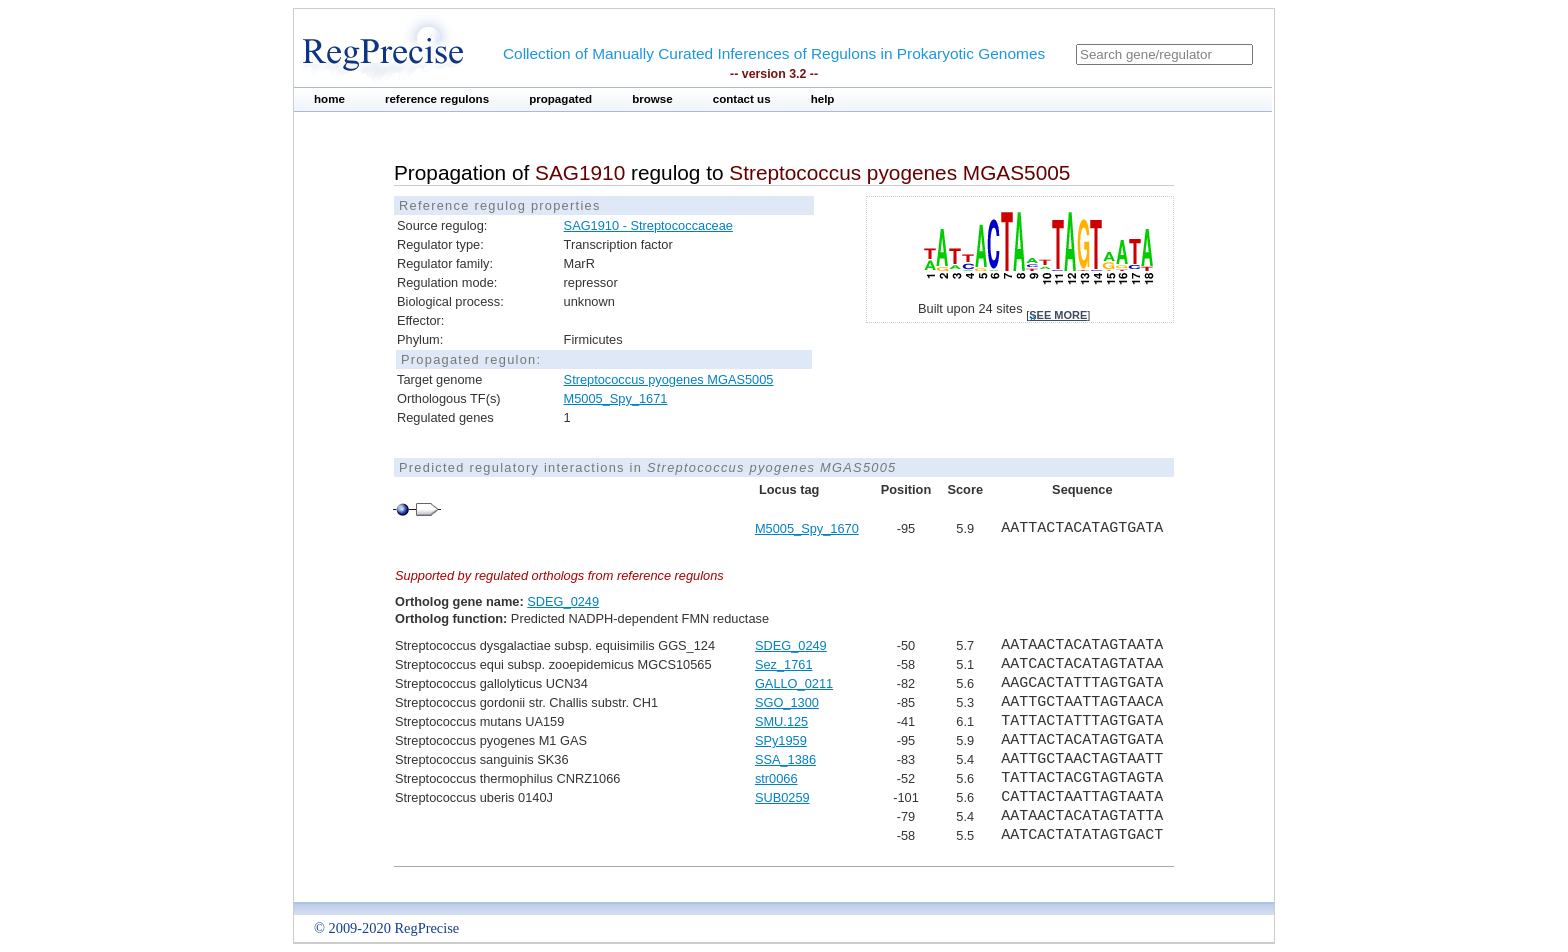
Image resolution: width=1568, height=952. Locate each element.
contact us (742, 99)
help (823, 99)
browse (652, 99)
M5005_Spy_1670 (807, 528)
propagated (560, 99)
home (329, 99)
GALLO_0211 (794, 683)
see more (1058, 315)
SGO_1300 (787, 702)
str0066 (776, 778)
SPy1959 (781, 740)
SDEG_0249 (563, 601)
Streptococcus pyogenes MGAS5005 (669, 379)
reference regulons (437, 99)
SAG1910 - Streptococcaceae (648, 225)
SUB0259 (782, 797)
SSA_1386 (785, 759)
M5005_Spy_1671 (616, 398)
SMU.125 (781, 721)
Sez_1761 (784, 664)
